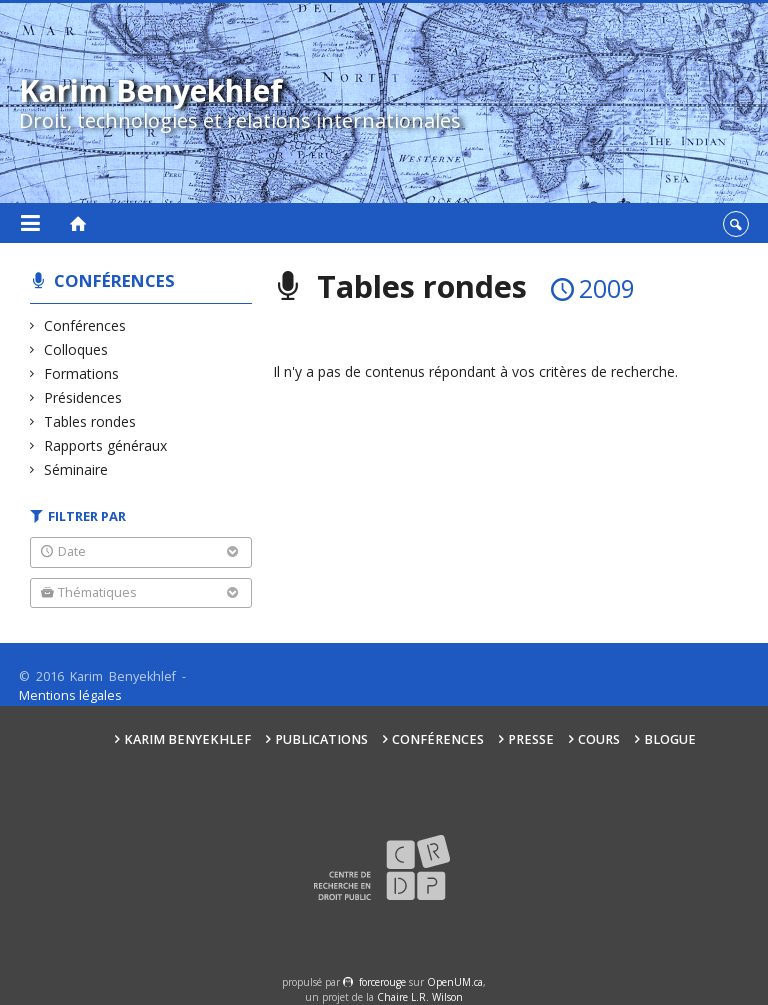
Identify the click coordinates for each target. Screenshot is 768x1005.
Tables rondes (90, 421)
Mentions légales (70, 695)
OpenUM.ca (455, 982)
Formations (82, 373)
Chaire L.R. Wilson (420, 997)
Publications (321, 739)
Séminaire (76, 469)
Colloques (76, 349)
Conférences (114, 280)
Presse (531, 739)
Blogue (670, 739)
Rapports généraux (106, 445)
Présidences (83, 397)
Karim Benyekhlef (187, 739)
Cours (599, 739)
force (382, 982)
